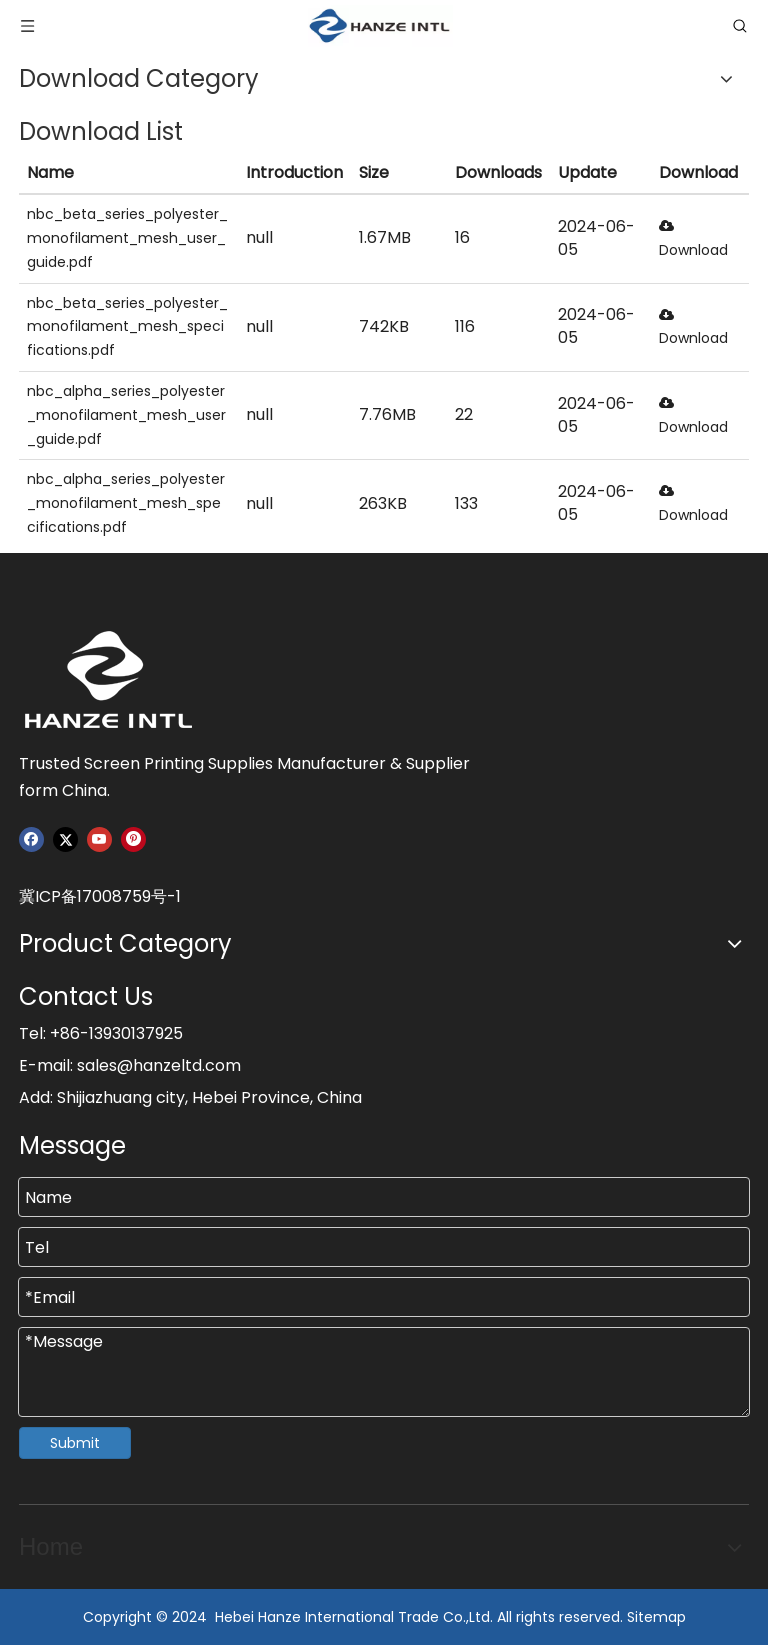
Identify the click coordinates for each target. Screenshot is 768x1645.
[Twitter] (65, 839)
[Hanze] (119, 680)
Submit (75, 1443)
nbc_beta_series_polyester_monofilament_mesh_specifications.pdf (127, 327)
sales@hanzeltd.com (159, 1065)
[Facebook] (31, 839)
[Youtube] (99, 839)
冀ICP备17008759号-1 (100, 896)
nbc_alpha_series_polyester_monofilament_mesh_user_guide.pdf (126, 415)
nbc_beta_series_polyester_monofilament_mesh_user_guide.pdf (127, 238)
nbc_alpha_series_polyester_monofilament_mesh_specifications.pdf (126, 503)
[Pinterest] (133, 839)
